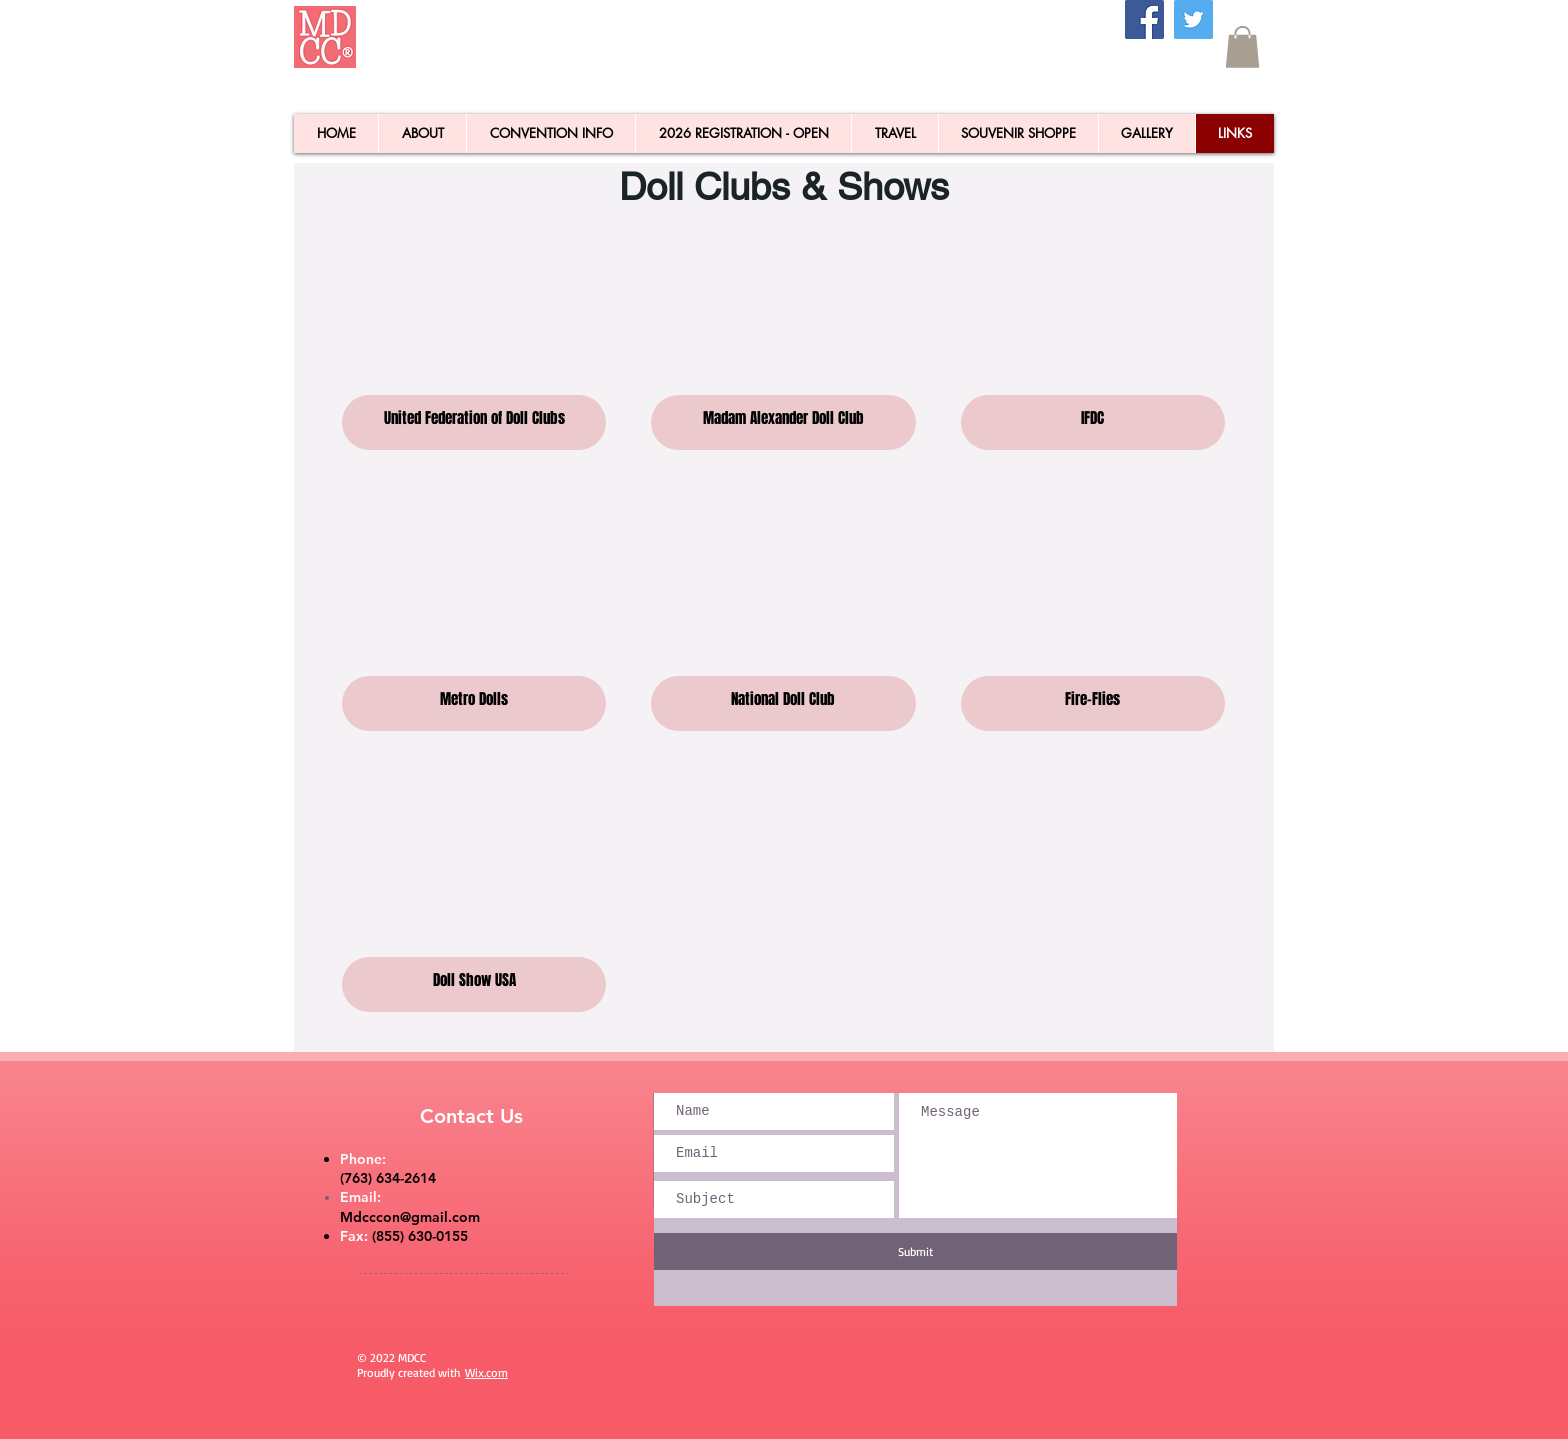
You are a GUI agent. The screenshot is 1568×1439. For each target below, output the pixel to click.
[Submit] (915, 1251)
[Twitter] (1193, 19)
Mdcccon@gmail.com (410, 1217)
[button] (1242, 47)
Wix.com (486, 1372)
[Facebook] (1144, 19)
